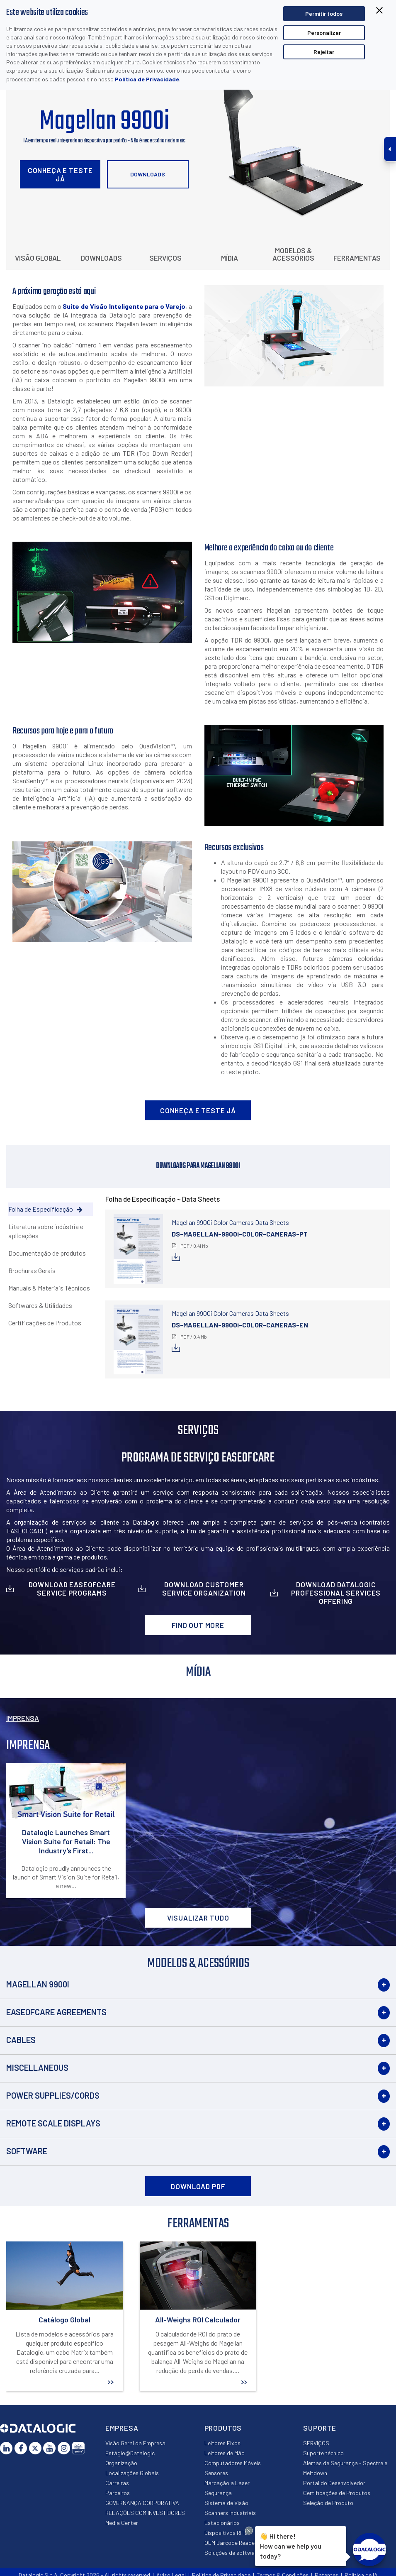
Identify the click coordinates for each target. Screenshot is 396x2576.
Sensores (216, 2472)
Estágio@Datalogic (130, 2452)
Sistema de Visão (226, 2502)
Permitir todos (324, 13)
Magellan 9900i (37, 1984)
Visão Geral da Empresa (135, 2442)
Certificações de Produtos (336, 2492)
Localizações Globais (132, 2472)
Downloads (147, 174)
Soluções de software (232, 2552)
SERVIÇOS (316, 2442)
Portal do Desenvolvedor (334, 2482)
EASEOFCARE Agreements (56, 2012)
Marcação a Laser (227, 2482)
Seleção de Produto (328, 2502)
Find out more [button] (198, 1625)
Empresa (121, 2428)
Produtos (223, 2428)
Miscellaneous (37, 2068)
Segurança (218, 2492)
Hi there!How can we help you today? (290, 2545)
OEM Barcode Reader (230, 2542)
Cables (21, 2040)
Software (26, 2151)
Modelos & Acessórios (293, 254)
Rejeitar (323, 51)
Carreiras (117, 2482)
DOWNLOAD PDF (198, 2186)
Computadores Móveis (232, 2462)
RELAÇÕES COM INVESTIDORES (145, 2512)
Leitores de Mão (224, 2452)
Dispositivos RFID (226, 2532)
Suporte (319, 2428)
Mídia (229, 258)
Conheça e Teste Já (60, 174)
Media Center (121, 2522)
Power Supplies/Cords (53, 2095)
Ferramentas (357, 258)
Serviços (165, 258)
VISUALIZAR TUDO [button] (198, 1918)
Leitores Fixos (222, 2442)
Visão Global (38, 258)
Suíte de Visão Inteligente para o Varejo (124, 306)
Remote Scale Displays (53, 2123)
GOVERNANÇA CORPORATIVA (142, 2502)
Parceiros (117, 2492)
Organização (121, 2462)
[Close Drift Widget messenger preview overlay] (249, 2530)
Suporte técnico (323, 2452)
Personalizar (324, 32)
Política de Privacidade (147, 79)
